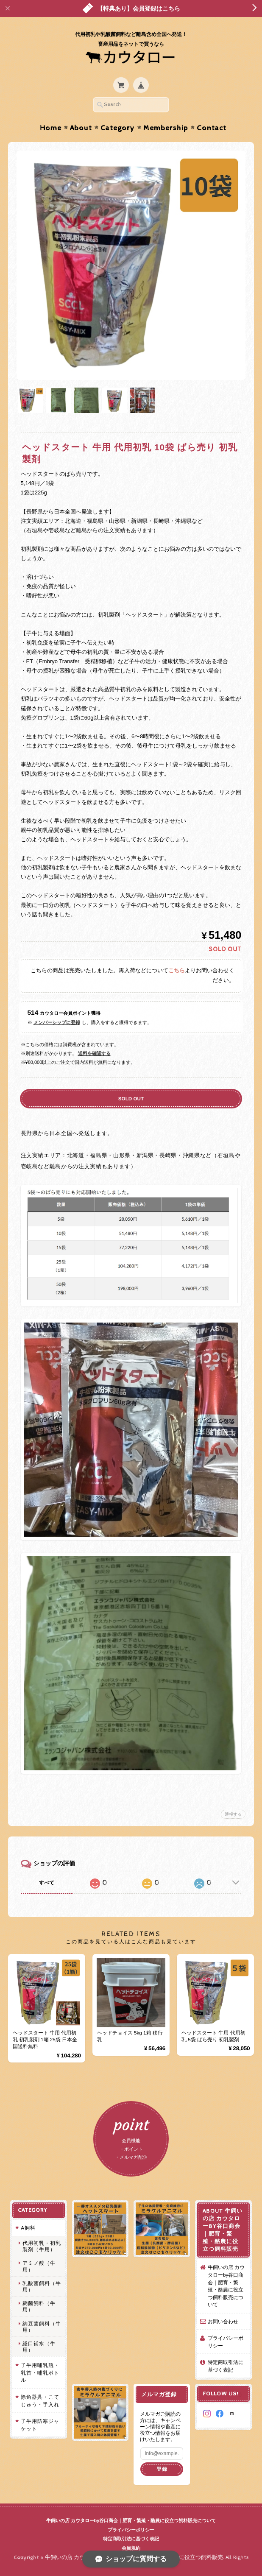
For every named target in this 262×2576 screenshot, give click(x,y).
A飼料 (28, 2227)
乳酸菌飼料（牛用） (41, 2286)
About (81, 128)
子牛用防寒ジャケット (40, 2424)
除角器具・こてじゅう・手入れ (40, 2400)
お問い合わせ (223, 2321)
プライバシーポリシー (225, 2341)
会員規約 (131, 2548)
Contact (211, 128)
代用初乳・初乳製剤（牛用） (41, 2246)
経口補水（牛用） (39, 2347)
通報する (233, 1814)
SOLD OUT (131, 1098)
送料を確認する (94, 1053)
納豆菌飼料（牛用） (41, 2327)
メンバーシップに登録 (56, 1022)
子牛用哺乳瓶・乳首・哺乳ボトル (40, 2372)
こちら (176, 971)
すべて (46, 1883)
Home (50, 128)
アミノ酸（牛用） (39, 2266)
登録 (161, 2469)
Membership (165, 128)
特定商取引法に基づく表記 (225, 2365)
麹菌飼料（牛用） (39, 2306)
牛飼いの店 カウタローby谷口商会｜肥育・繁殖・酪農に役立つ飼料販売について (226, 2285)
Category (117, 128)
